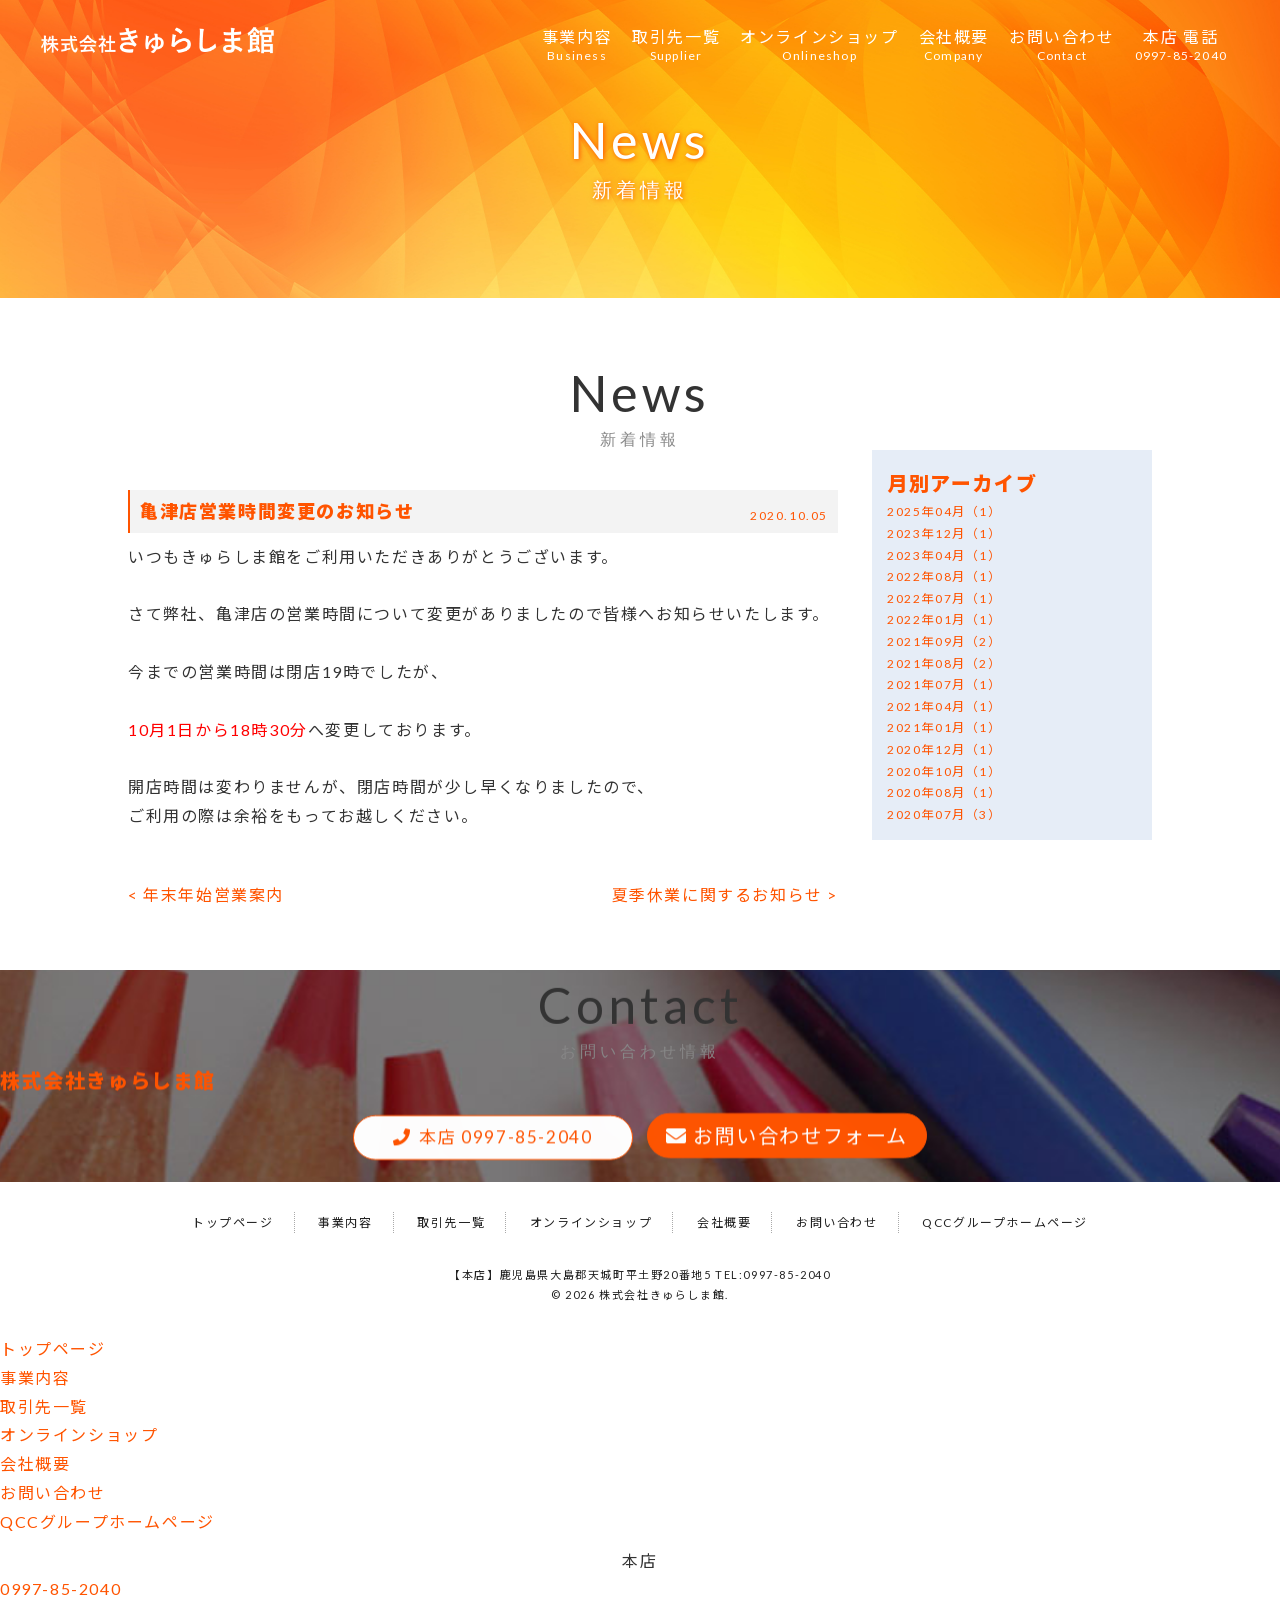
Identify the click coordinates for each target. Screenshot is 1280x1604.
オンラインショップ (819, 46)
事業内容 (577, 46)
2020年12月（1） (944, 749)
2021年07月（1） (944, 684)
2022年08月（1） (944, 576)
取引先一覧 (676, 46)
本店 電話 (1181, 46)
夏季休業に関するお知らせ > (725, 894)
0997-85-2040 (60, 1588)
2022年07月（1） (944, 598)
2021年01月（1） (944, 727)
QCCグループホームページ (1005, 1222)
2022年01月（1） (944, 619)
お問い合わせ (1062, 46)
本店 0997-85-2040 (505, 1139)
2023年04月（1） (944, 555)
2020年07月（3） (944, 814)
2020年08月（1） (944, 792)
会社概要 (954, 46)
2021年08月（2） (944, 663)
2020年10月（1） (944, 771)
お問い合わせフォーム (800, 1138)
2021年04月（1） (944, 706)
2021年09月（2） (944, 641)
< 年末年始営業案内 (206, 894)
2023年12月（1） (944, 533)
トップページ (233, 1222)
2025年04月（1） (944, 511)
